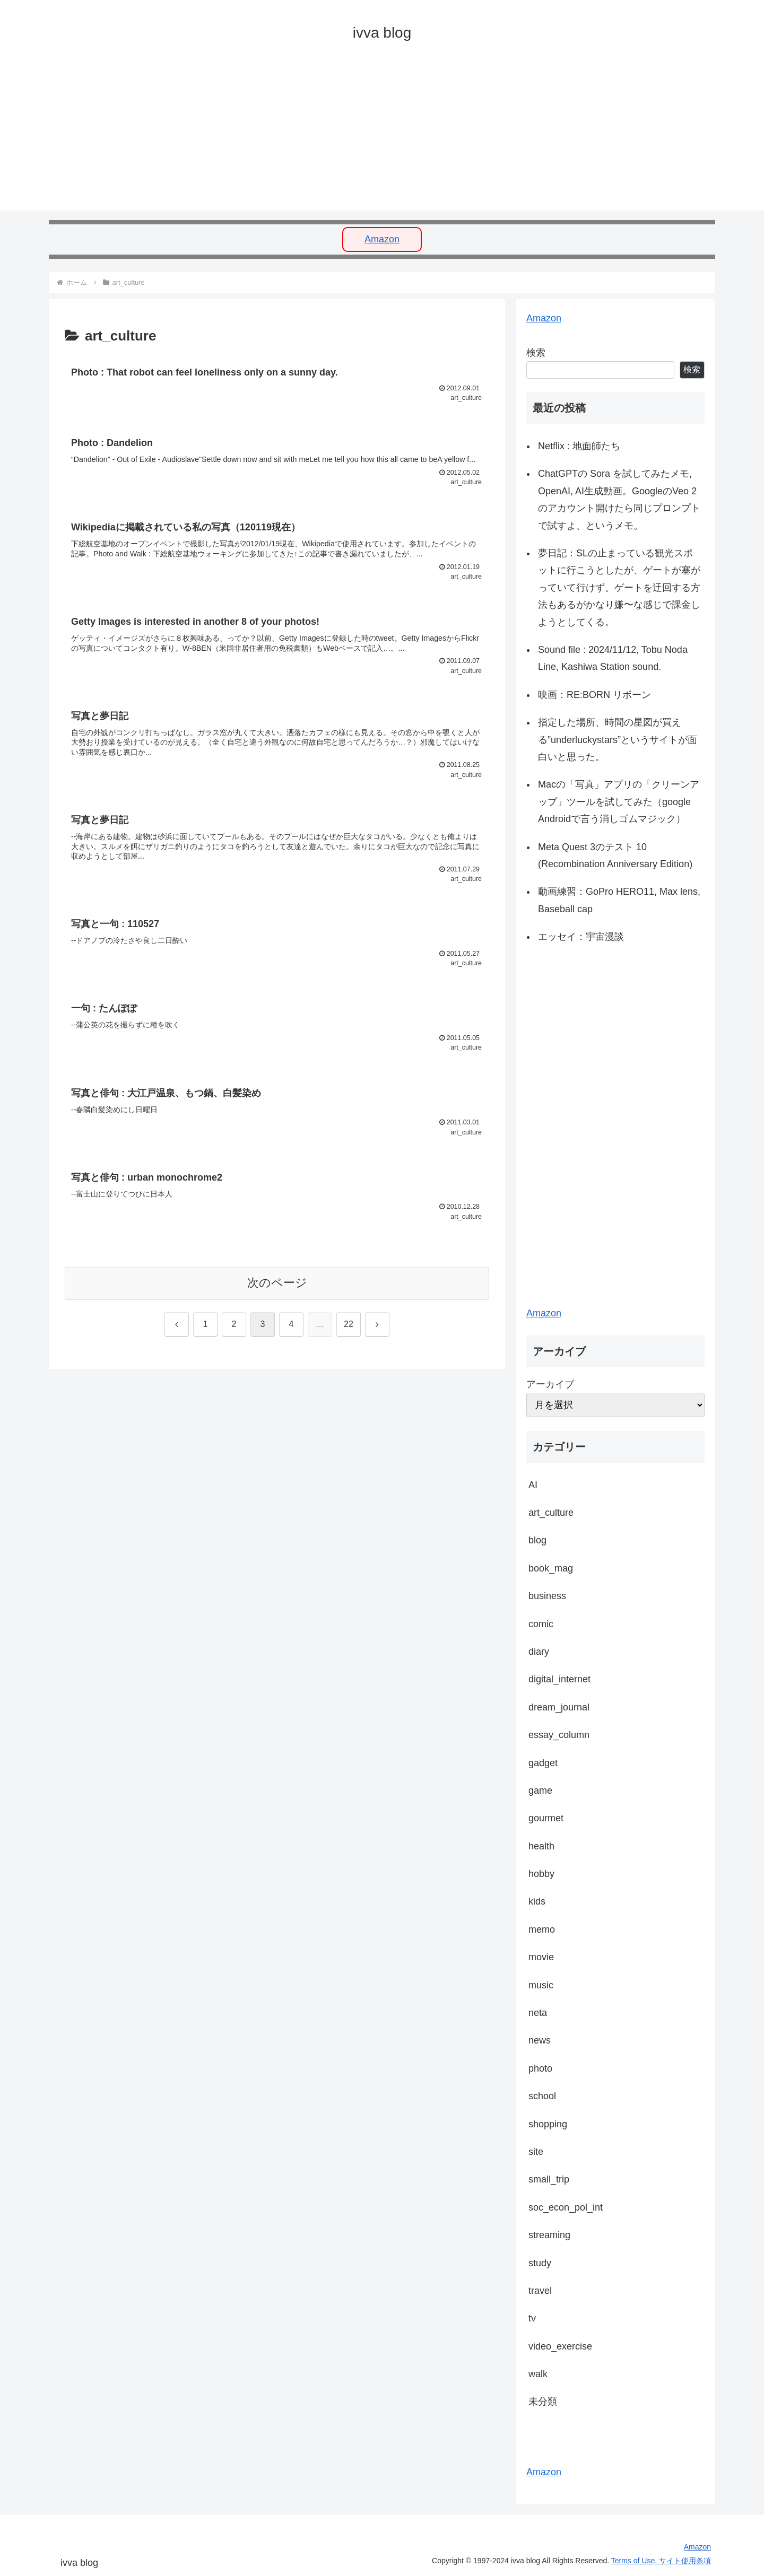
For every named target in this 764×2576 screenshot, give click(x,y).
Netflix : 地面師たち (579, 446)
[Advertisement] (367, 136)
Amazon (382, 239)
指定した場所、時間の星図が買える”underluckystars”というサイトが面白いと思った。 (617, 739)
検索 (535, 352)
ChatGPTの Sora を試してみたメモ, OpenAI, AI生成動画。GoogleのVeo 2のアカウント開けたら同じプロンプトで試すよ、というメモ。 (619, 499)
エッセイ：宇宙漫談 (581, 936)
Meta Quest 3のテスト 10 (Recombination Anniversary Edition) (615, 855)
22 (348, 1329)
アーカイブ (550, 1384)
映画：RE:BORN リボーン (594, 694)
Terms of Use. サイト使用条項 (661, 2560)
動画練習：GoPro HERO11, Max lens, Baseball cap (619, 900)
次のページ (277, 1288)
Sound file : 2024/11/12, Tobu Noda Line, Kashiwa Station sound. (613, 658)
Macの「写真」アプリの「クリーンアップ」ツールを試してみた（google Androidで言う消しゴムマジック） (618, 801)
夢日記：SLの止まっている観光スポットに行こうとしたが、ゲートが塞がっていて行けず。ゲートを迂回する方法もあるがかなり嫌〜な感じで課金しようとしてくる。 (619, 587)
